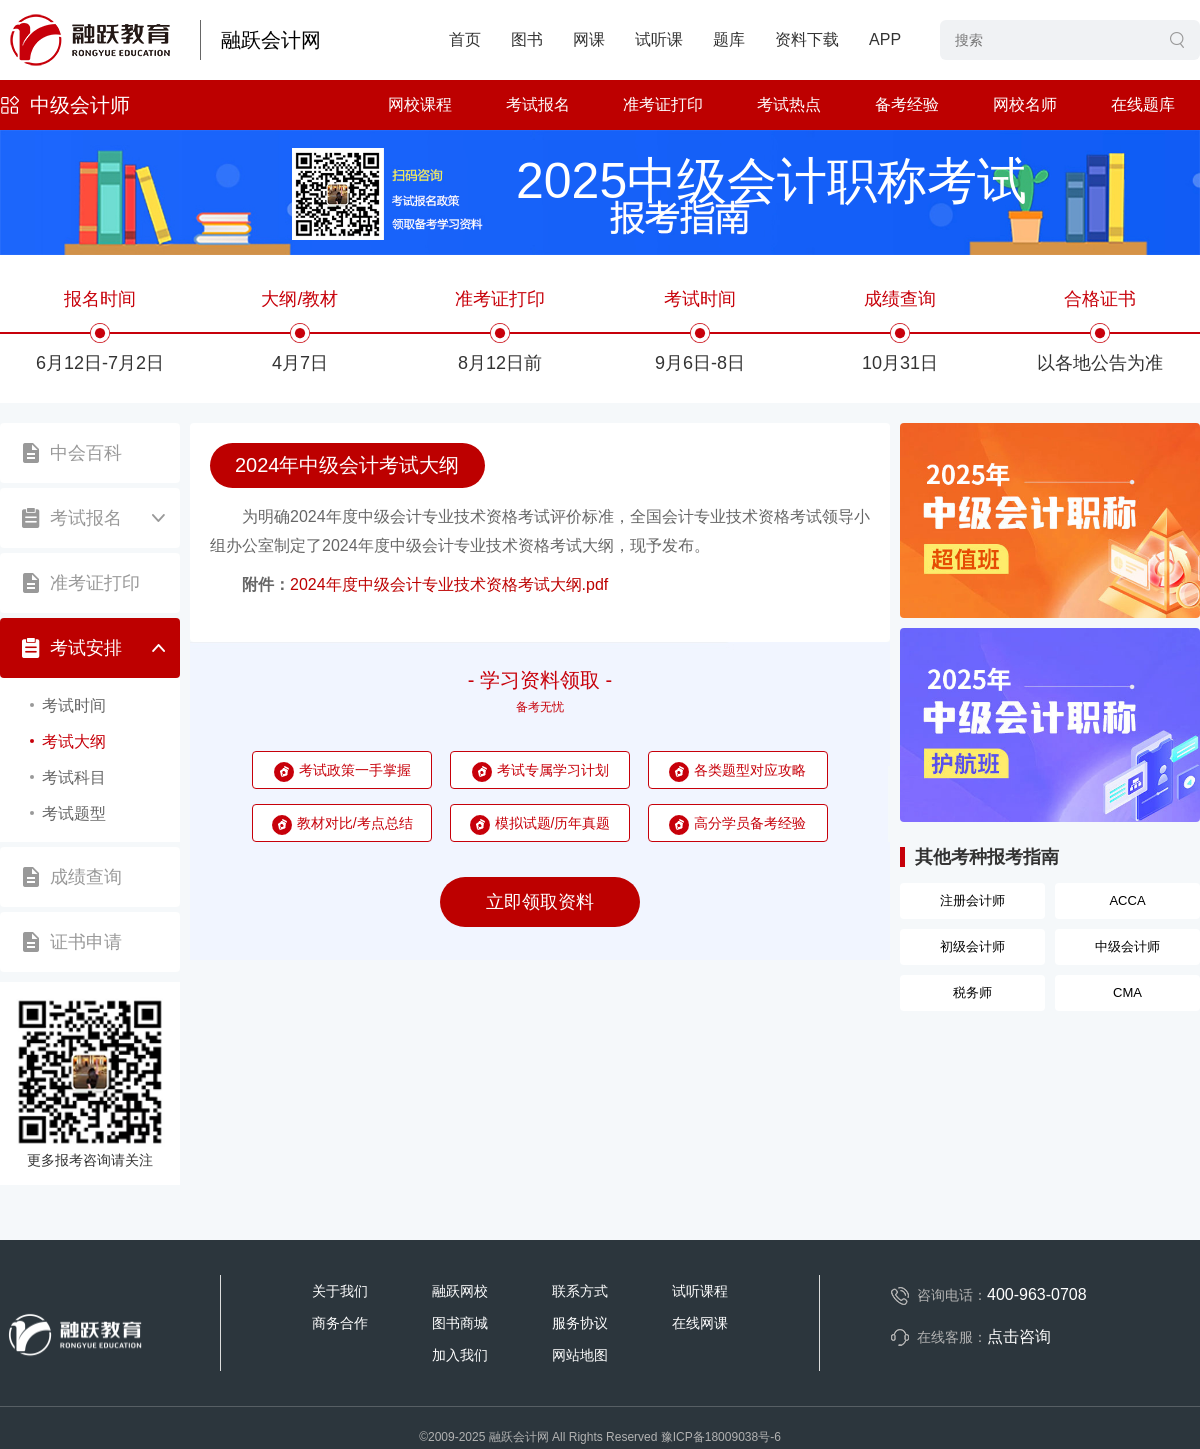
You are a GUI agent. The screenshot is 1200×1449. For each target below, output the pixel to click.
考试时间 (74, 705)
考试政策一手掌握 (355, 770)
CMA (1127, 992)
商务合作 (340, 1323)
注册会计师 (972, 900)
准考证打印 (663, 104)
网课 (589, 39)
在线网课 (700, 1323)
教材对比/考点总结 (355, 823)
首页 (465, 39)
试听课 (659, 39)
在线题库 (1143, 104)
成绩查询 (86, 877)
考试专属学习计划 (553, 770)
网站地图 (580, 1355)
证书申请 (86, 942)
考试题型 (74, 813)
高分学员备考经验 (750, 823)
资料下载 (807, 39)
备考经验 (907, 104)
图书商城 (460, 1323)
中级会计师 (80, 105)
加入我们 (460, 1355)
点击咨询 (1019, 1336)
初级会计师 (972, 946)
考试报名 (538, 104)
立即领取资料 (540, 902)
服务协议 (580, 1323)
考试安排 (86, 648)
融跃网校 (460, 1291)
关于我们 (340, 1291)
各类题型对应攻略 (750, 770)
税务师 (972, 992)
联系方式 (580, 1291)
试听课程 (700, 1291)
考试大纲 (74, 741)
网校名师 (1025, 104)
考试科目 (74, 777)
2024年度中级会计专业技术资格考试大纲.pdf (449, 584)
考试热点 (789, 104)
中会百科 (86, 453)
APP (885, 39)
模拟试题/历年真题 (553, 823)
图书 (527, 39)
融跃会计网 (271, 40)
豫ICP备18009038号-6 (721, 1437)
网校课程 (420, 104)
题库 (729, 39)
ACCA (1127, 900)
